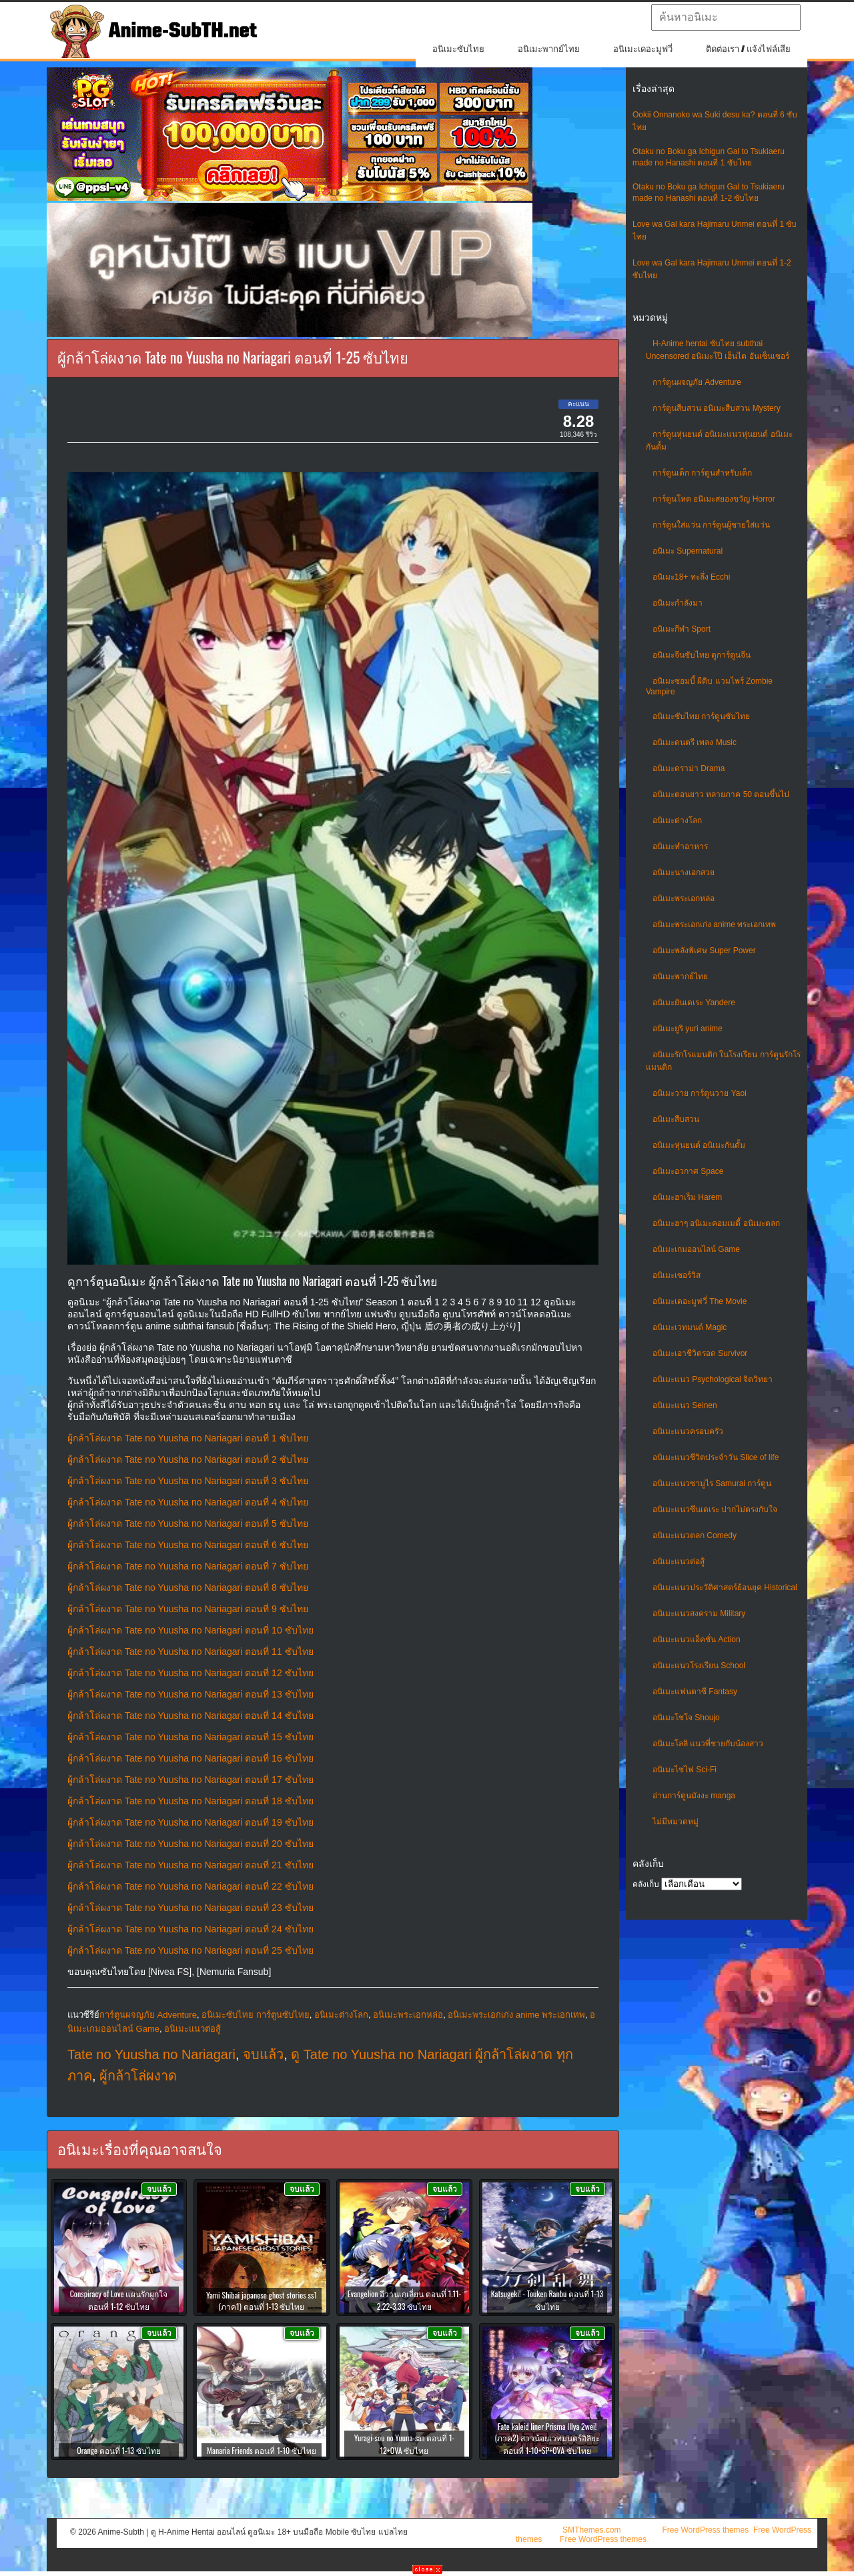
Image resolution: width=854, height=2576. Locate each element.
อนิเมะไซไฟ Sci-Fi (685, 1769)
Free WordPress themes (705, 2530)
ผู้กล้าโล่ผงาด (138, 2075)
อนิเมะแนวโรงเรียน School (699, 1665)
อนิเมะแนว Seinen (685, 1405)
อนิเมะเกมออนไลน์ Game (696, 1249)
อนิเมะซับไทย (458, 49)
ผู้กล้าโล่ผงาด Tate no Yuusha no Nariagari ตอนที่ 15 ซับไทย (190, 1737)
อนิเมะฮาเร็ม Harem (687, 1197)
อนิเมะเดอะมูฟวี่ (643, 49)
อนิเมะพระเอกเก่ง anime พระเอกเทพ (714, 924)
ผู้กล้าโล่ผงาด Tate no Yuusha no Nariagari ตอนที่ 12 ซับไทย (190, 1673)
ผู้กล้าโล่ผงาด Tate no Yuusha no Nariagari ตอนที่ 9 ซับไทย (187, 1608)
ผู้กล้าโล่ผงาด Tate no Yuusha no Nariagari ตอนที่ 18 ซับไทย (190, 1801)
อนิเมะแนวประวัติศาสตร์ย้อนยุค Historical (725, 1587)
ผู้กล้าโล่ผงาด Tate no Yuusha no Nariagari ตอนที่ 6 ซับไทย (187, 1544)
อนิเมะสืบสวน (676, 1119)
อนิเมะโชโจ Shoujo (686, 1717)
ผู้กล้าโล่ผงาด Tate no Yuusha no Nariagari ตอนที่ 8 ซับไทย (187, 1587)
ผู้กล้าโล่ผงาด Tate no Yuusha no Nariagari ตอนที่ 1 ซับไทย (187, 1438)
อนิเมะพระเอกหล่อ (684, 898)
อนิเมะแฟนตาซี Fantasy (695, 1691)
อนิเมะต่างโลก (677, 820)
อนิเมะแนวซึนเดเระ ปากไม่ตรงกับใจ (715, 1509)
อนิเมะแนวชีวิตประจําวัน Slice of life (716, 1457)
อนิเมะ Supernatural (688, 551)
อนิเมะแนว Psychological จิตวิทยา (713, 1379)
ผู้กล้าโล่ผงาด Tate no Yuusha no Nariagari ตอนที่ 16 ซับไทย (190, 1758)
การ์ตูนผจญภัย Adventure (697, 382)
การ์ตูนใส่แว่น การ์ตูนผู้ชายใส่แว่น (711, 525)
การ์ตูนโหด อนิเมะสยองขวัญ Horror (714, 499)
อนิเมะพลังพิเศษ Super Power (704, 950)
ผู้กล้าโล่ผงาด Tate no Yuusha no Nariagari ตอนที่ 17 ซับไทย (190, 1779)
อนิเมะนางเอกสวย (684, 872)
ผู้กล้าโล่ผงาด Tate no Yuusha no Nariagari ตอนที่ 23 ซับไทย (190, 1907)
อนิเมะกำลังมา (678, 603)
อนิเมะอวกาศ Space (688, 1171)
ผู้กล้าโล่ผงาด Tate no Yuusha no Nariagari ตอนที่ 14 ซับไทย (190, 1715)
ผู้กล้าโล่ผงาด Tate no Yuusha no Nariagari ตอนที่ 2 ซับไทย (187, 1459)
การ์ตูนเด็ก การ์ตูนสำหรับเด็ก (702, 473)
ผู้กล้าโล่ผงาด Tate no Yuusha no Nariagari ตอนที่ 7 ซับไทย (187, 1566)
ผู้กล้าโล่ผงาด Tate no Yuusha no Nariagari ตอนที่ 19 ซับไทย (190, 1822)
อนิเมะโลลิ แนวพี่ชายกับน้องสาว (708, 1743)
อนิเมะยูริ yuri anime (688, 1028)
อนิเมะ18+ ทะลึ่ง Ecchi (691, 577)
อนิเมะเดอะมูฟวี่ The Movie (700, 1301)
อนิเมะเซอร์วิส (677, 1275)
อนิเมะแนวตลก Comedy (695, 1535)
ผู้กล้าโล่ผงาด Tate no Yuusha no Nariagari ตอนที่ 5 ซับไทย (187, 1523)
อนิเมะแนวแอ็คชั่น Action (697, 1639)
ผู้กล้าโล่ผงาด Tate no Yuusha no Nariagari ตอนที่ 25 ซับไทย (190, 1950)
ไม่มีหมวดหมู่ (676, 1821)
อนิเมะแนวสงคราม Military (699, 1613)
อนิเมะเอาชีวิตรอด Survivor (700, 1353)
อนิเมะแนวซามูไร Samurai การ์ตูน (712, 1483)
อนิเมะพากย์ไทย (549, 49)
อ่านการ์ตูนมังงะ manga (694, 1795)
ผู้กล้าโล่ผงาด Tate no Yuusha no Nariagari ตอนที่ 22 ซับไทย (190, 1886)
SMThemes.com (591, 2530)
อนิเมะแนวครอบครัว (688, 1431)
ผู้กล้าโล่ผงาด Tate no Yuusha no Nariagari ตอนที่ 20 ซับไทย (190, 1843)
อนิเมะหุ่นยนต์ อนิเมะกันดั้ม (699, 1145)
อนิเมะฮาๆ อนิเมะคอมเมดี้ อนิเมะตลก (716, 1223)
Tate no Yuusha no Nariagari (151, 2054)
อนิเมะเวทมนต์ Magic (690, 1327)
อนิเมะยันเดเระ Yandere (694, 1002)
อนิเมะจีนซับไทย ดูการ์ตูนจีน (702, 655)
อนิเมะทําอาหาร (680, 846)
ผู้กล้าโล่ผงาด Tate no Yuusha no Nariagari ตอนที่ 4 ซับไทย (187, 1502)
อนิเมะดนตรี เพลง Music (695, 742)
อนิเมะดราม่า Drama (689, 768)
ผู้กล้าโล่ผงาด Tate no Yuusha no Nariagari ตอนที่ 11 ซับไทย (190, 1651)
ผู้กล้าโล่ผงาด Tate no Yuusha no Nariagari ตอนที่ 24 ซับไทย (190, 1929)
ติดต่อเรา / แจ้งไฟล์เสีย (748, 49)
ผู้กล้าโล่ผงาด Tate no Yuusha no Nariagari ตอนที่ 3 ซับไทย (187, 1480)
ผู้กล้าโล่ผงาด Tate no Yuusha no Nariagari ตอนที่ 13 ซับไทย (190, 1694)
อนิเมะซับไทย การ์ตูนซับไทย (701, 716)
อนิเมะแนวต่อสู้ (679, 1561)
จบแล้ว (263, 2054)
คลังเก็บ (645, 1884)
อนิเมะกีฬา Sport (682, 629)
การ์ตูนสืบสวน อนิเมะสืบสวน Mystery (717, 408)
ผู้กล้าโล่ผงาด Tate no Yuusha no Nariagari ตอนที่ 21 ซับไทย (190, 1865)
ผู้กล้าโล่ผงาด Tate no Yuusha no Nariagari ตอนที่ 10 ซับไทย (190, 1630)
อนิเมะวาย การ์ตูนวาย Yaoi (700, 1093)
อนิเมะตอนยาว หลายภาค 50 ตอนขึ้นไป (721, 794)
